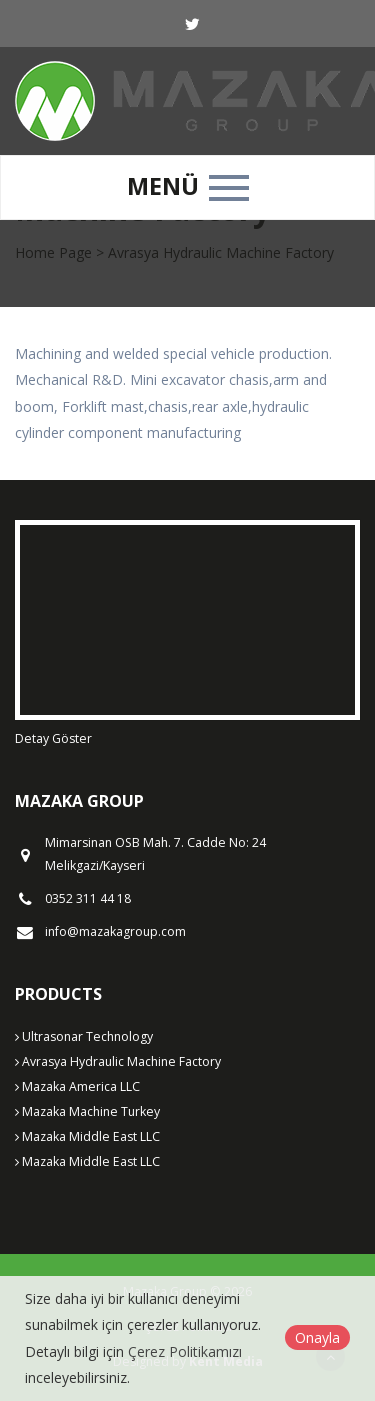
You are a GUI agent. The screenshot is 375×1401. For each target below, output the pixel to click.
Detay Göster (53, 738)
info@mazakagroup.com (115, 932)
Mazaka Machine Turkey (87, 1111)
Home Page (53, 252)
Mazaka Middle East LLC (87, 1136)
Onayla (317, 1337)
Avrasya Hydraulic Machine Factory (118, 1061)
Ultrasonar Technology (84, 1036)
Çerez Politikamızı (185, 1351)
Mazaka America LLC (77, 1086)
